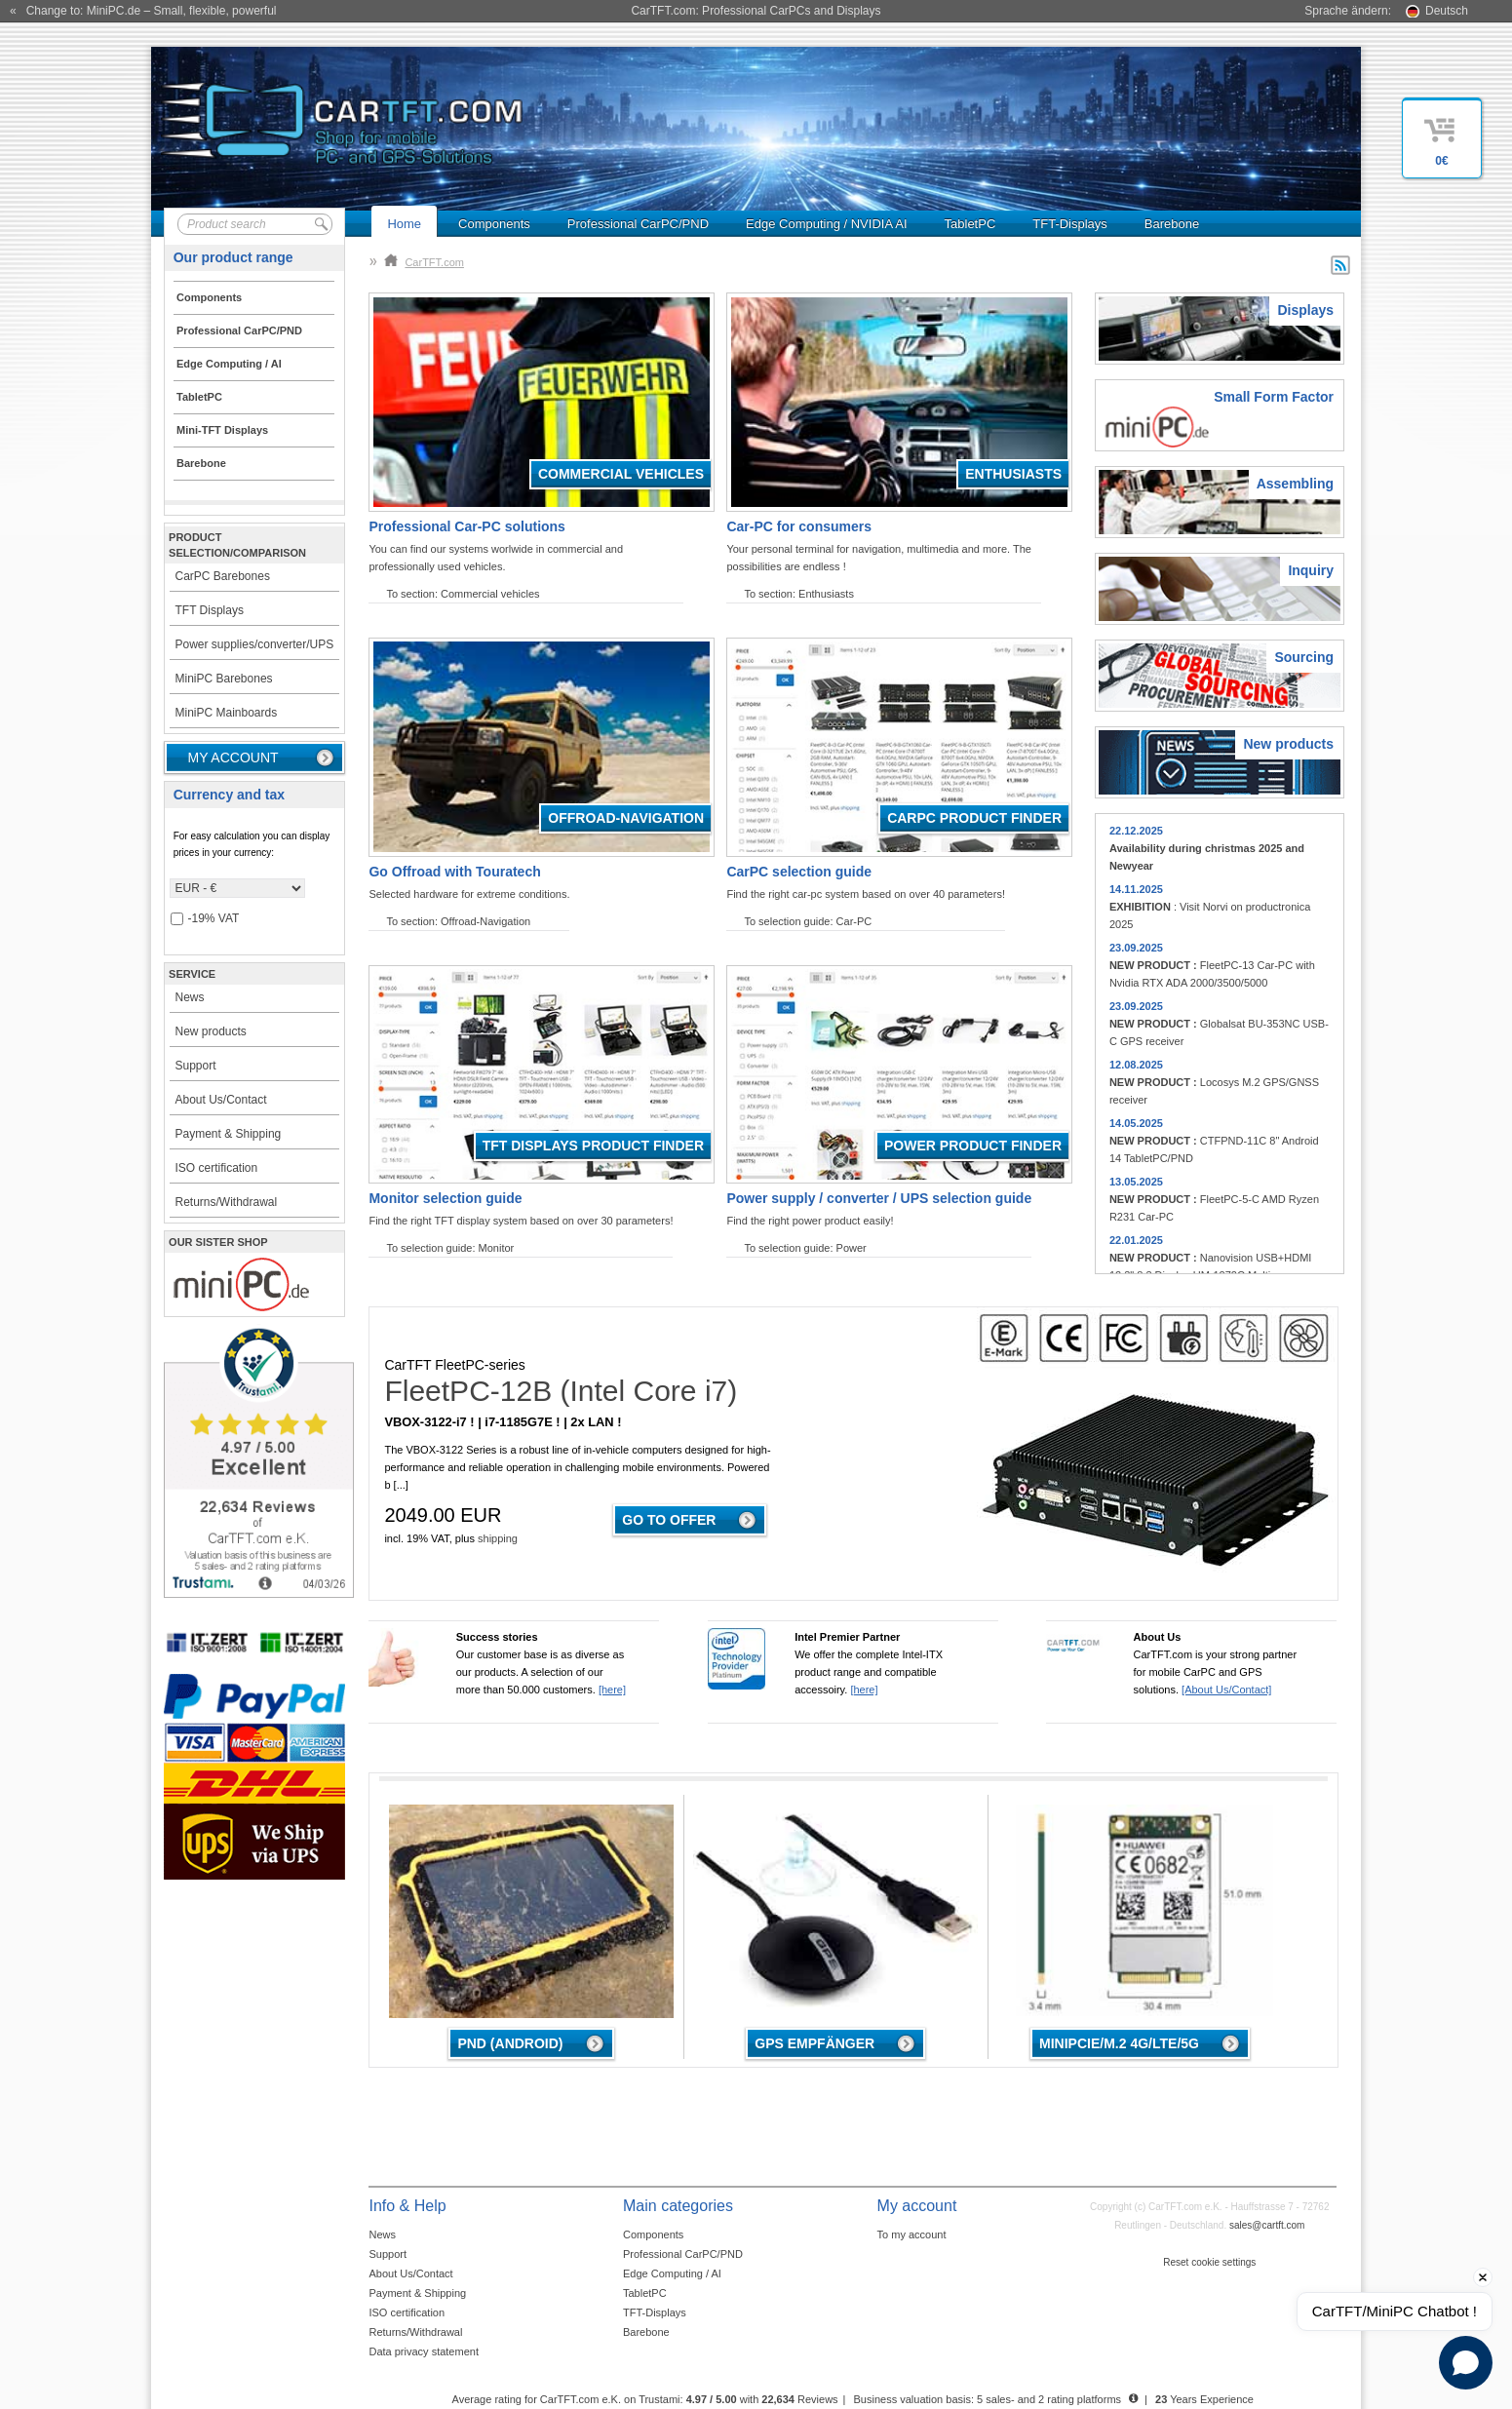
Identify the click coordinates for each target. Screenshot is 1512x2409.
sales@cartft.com (1266, 2225)
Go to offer (669, 1520)
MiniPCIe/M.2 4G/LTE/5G (1119, 2043)
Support (195, 1065)
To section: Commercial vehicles (462, 594)
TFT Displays (209, 610)
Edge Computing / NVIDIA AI (826, 223)
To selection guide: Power (805, 1248)
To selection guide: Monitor (450, 1248)
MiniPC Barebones (224, 678)
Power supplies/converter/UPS (254, 644)
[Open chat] (1466, 2363)
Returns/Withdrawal (226, 1202)
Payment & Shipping (228, 1134)
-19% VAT (205, 919)
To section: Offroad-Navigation (458, 921)
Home (404, 223)
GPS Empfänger (814, 2043)
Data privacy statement (423, 2351)
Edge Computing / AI (672, 2273)
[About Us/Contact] (1226, 1689)
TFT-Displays (1069, 223)
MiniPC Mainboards (226, 712)
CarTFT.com (424, 262)
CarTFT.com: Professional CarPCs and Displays (755, 11)
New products (211, 1031)
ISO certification (216, 1168)
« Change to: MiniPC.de (143, 11)
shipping (498, 1538)
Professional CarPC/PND (638, 223)
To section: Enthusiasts (799, 594)
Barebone (1171, 223)
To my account (912, 2234)
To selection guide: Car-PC (808, 921)
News (190, 997)
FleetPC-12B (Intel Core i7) (560, 1391)
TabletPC (970, 223)
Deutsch (1446, 11)
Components (494, 223)
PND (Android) (509, 2043)
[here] (612, 1689)
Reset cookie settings (1209, 2262)
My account (233, 757)
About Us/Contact (221, 1100)
